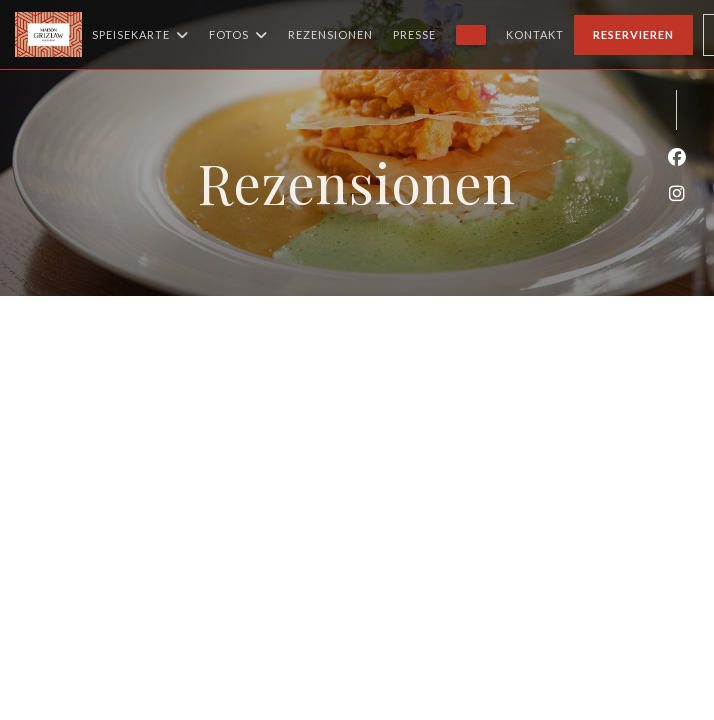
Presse (414, 34)
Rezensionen (330, 34)
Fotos (238, 35)
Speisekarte (140, 35)
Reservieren (633, 34)
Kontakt (535, 34)
